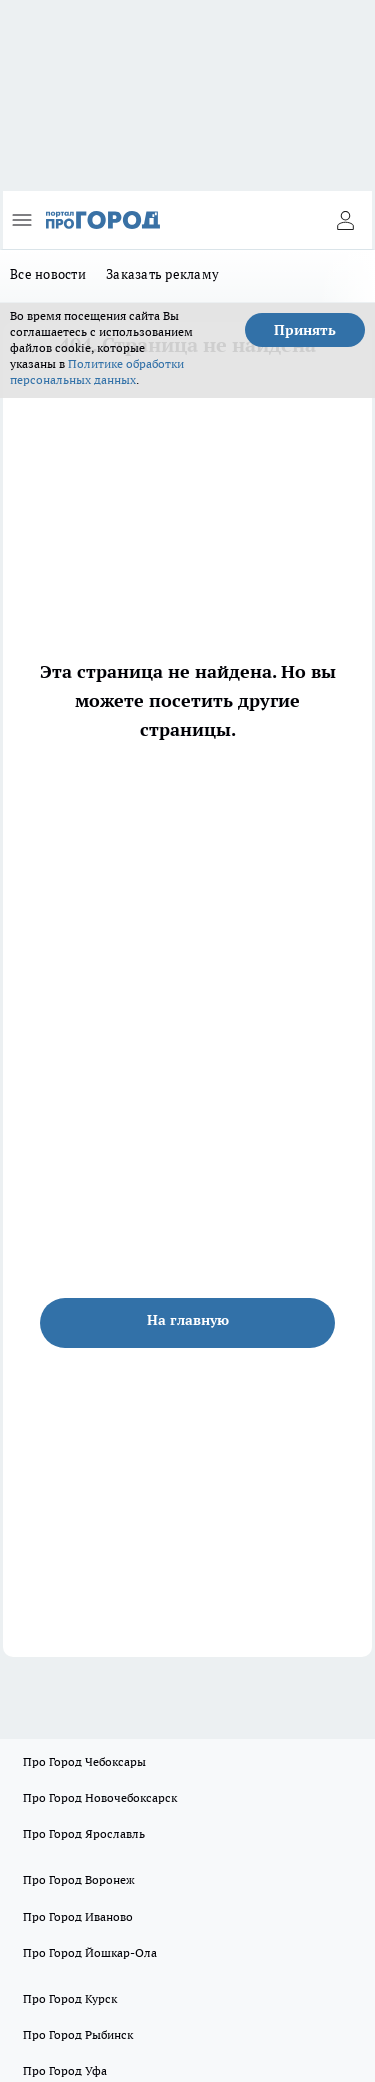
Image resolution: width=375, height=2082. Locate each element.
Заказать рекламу (162, 274)
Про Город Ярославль (84, 1833)
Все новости (48, 274)
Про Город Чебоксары (84, 1761)
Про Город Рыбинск (78, 2034)
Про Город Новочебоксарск (100, 1797)
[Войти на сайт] (345, 220)
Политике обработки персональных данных (97, 371)
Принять (305, 330)
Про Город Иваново (78, 1916)
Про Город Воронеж (79, 1879)
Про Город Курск (70, 1998)
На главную (188, 1320)
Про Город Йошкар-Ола (90, 1952)
